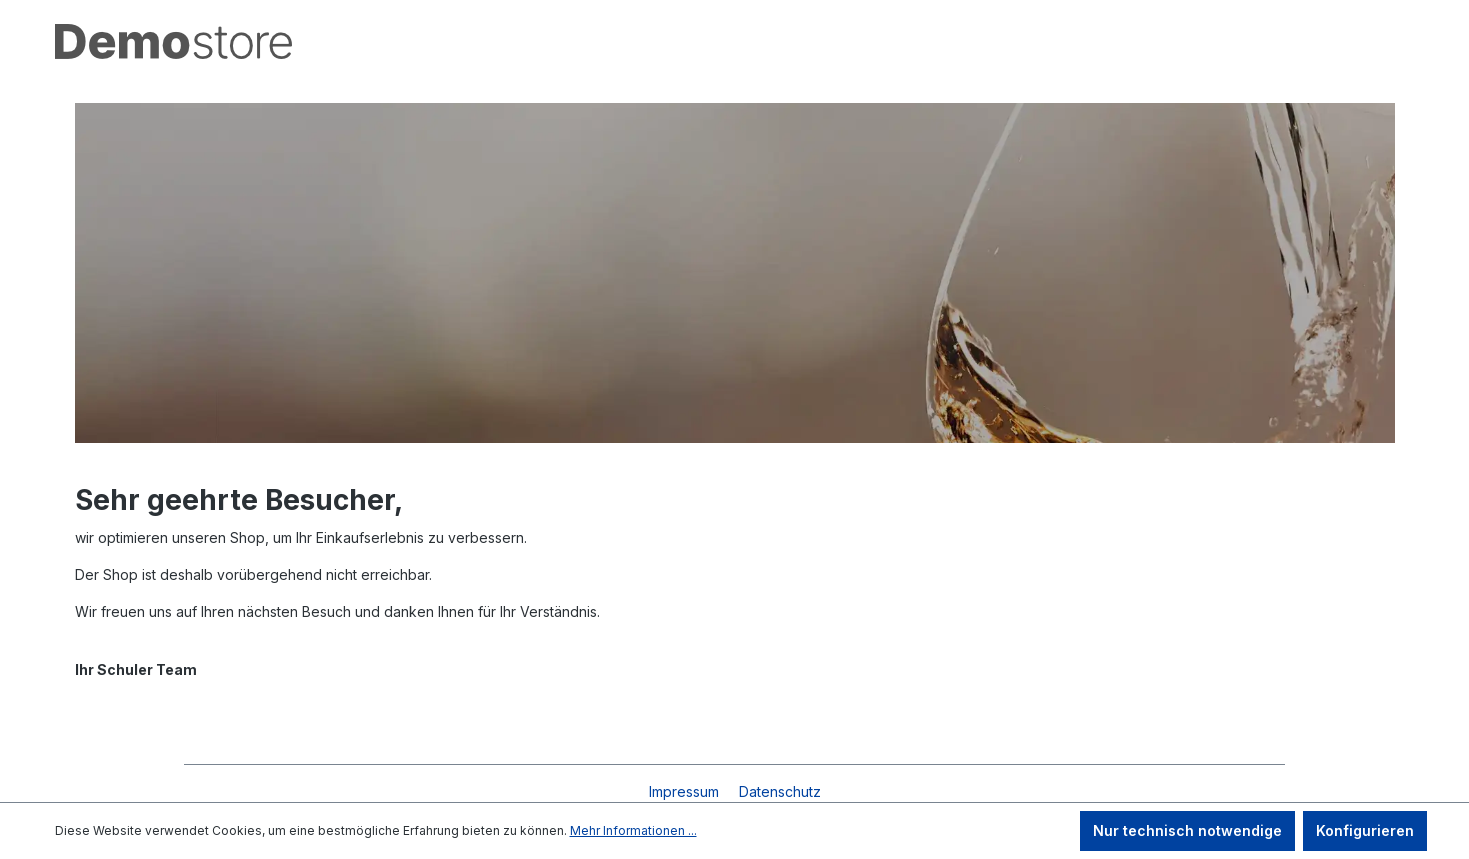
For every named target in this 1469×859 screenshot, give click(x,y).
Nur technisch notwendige (1187, 830)
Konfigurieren (1365, 830)
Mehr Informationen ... (633, 830)
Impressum (686, 791)
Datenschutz (780, 791)
